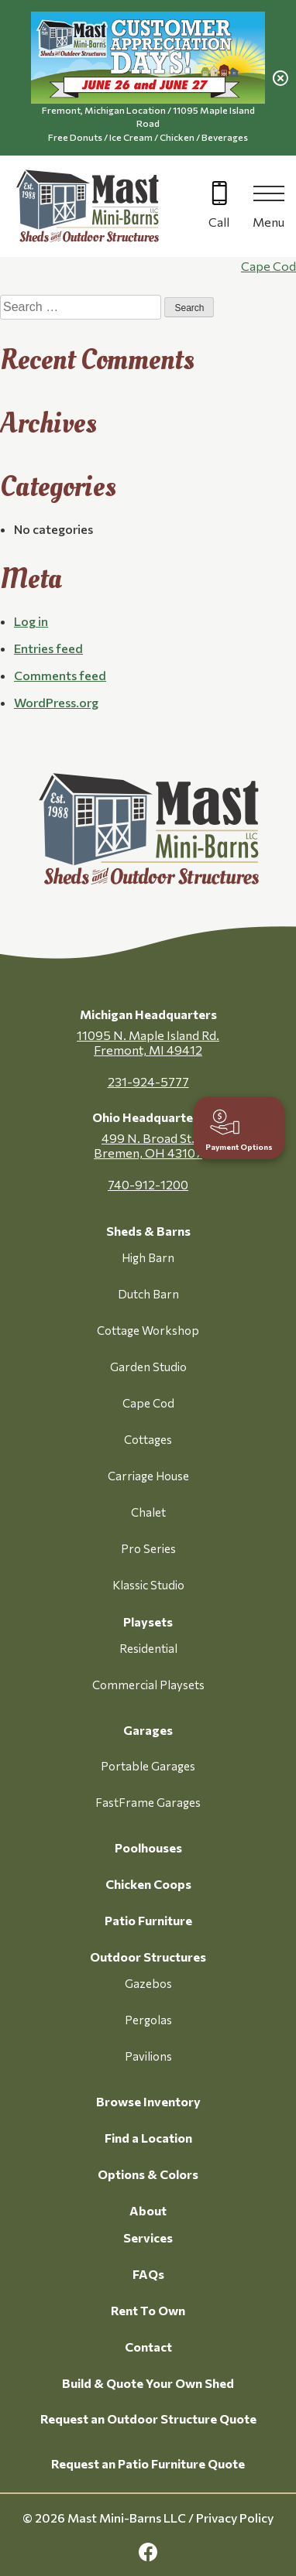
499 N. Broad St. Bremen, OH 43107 (148, 1145)
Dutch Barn (148, 1294)
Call (218, 221)
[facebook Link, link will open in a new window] (148, 2552)
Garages (148, 1729)
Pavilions (148, 2056)
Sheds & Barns (148, 1230)
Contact (148, 2346)
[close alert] (280, 78)
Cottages (148, 1439)
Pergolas (148, 2020)
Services (148, 2237)
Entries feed (48, 648)
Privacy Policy (235, 2517)
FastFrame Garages (148, 1802)
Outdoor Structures (148, 1956)
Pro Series (148, 1548)
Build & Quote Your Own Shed (148, 2383)
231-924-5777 (148, 1081)
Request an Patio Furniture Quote (148, 2463)
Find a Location (148, 2137)
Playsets (148, 1621)
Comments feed (60, 675)
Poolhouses (148, 1847)
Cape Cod (268, 265)
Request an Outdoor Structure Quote (148, 2418)
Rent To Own (148, 2310)
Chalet (148, 1512)
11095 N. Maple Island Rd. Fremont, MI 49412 (148, 1042)
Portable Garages (148, 1766)
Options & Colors (148, 2174)
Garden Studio (148, 1367)
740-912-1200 (148, 1184)
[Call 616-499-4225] (218, 206)
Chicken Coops (148, 1883)
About (148, 2210)
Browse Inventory (148, 2101)
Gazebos (148, 1983)
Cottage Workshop (148, 1330)
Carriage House (148, 1476)
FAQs (148, 2273)
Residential (148, 1648)
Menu (268, 221)
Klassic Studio (148, 1585)
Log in (31, 621)
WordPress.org (56, 702)
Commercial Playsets (148, 1685)
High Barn (148, 1257)
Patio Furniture (148, 1920)
